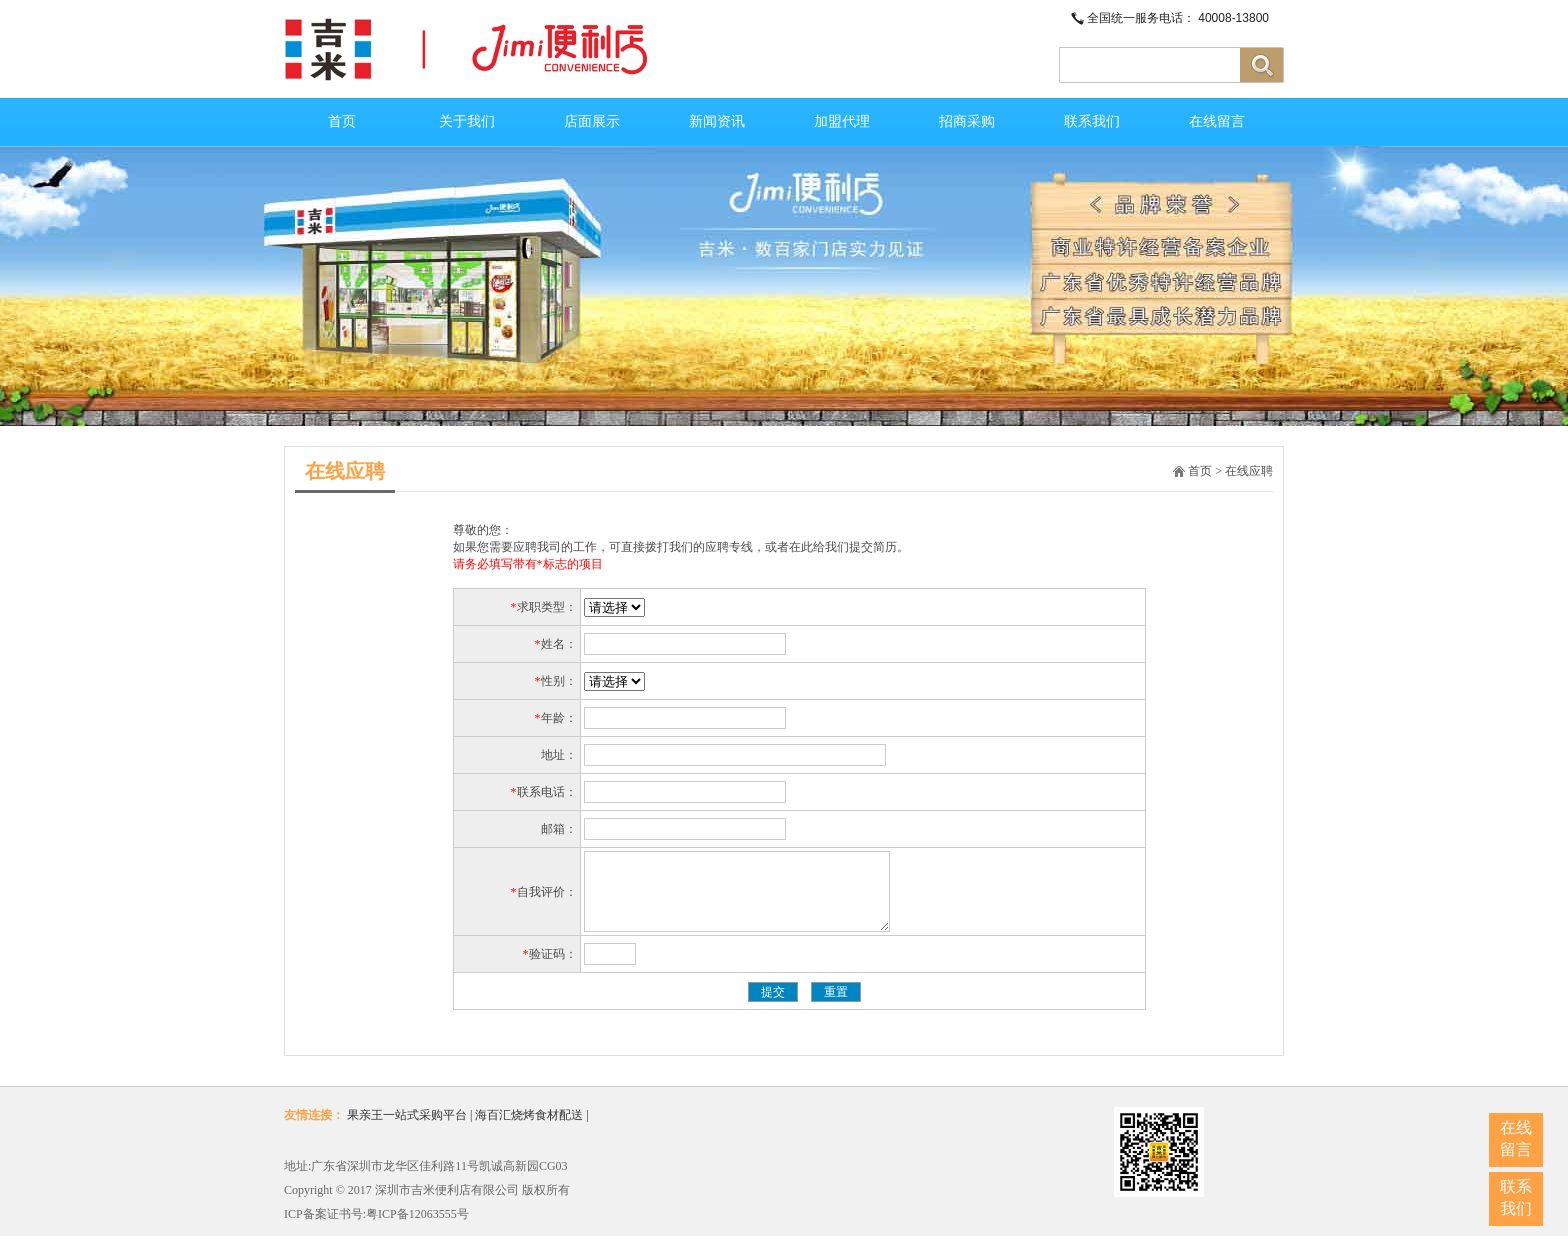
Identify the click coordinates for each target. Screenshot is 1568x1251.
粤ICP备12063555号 (417, 1229)
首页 (342, 121)
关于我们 (467, 121)
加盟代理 (842, 121)
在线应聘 (1249, 471)
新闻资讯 (717, 121)
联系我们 (1092, 121)
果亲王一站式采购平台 (407, 1130)
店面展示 (592, 121)
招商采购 (967, 121)
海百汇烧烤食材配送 (529, 1130)
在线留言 (1217, 121)
